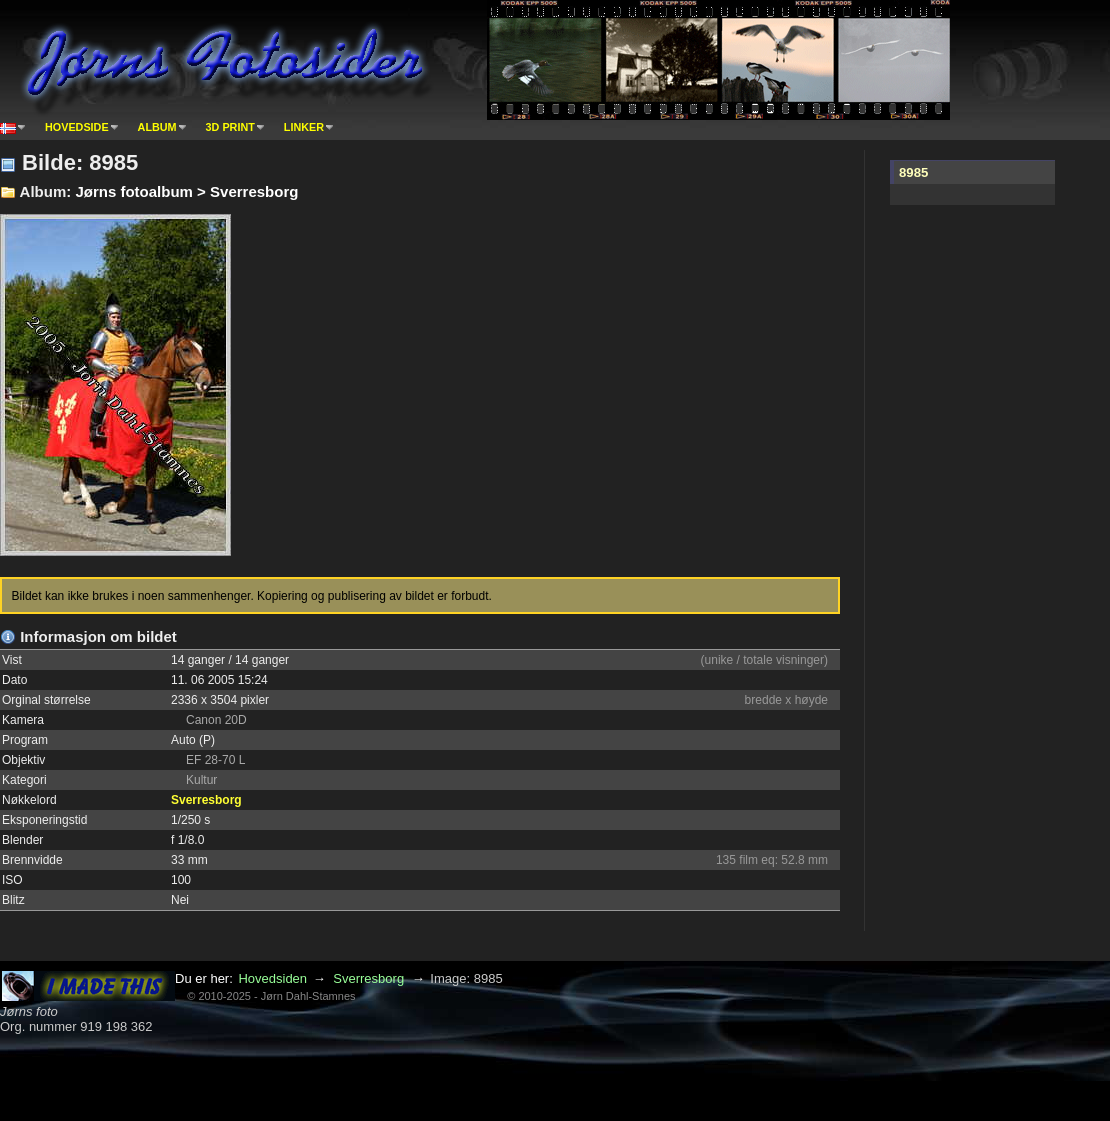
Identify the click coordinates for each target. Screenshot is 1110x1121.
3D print (230, 127)
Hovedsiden (272, 978)
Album (157, 127)
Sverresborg (206, 800)
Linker (304, 127)
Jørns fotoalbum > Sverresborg (186, 191)
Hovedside (77, 127)
